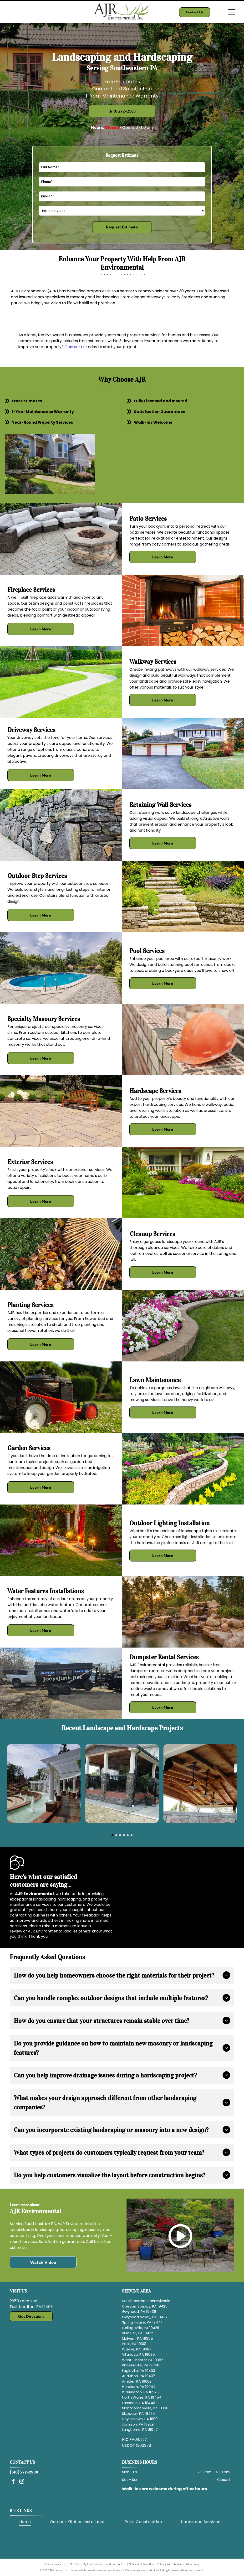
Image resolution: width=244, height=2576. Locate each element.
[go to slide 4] (124, 1835)
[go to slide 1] (112, 1835)
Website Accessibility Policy (183, 2564)
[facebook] (13, 2482)
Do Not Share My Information (84, 2564)
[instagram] (21, 2482)
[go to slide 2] (116, 1835)
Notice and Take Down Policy (146, 2564)
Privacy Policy (52, 2564)
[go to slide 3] (120, 1835)
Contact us (75, 347)
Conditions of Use (115, 2564)
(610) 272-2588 (24, 2472)
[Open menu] (231, 12)
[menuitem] (25, 2522)
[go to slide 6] (131, 1835)
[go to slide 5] (128, 1835)
